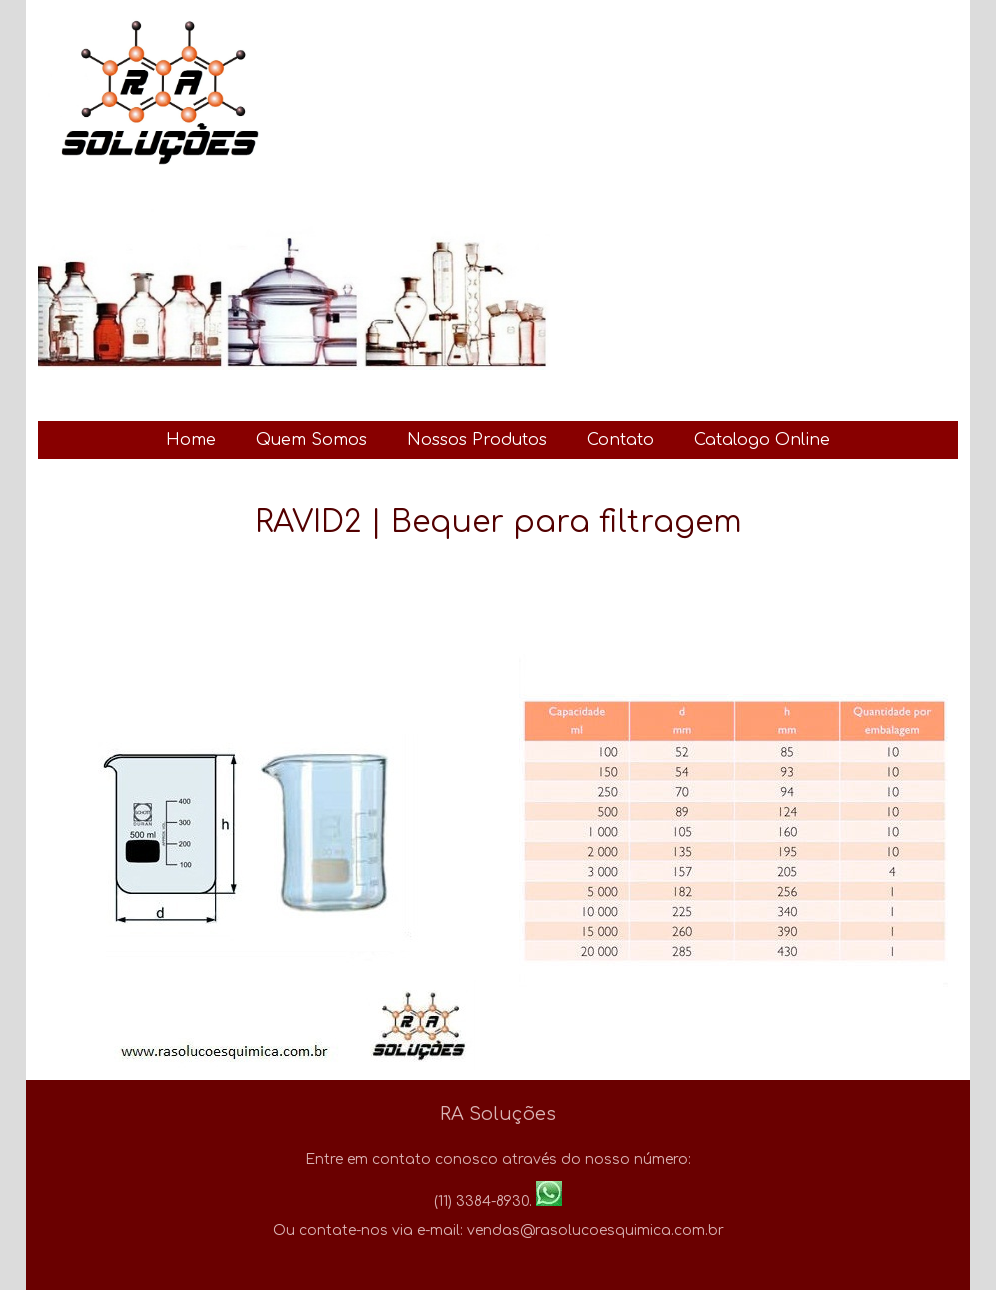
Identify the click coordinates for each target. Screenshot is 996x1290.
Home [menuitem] (191, 440)
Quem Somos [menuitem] (311, 440)
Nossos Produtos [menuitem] (477, 440)
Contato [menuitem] (620, 440)
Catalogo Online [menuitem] (762, 440)
